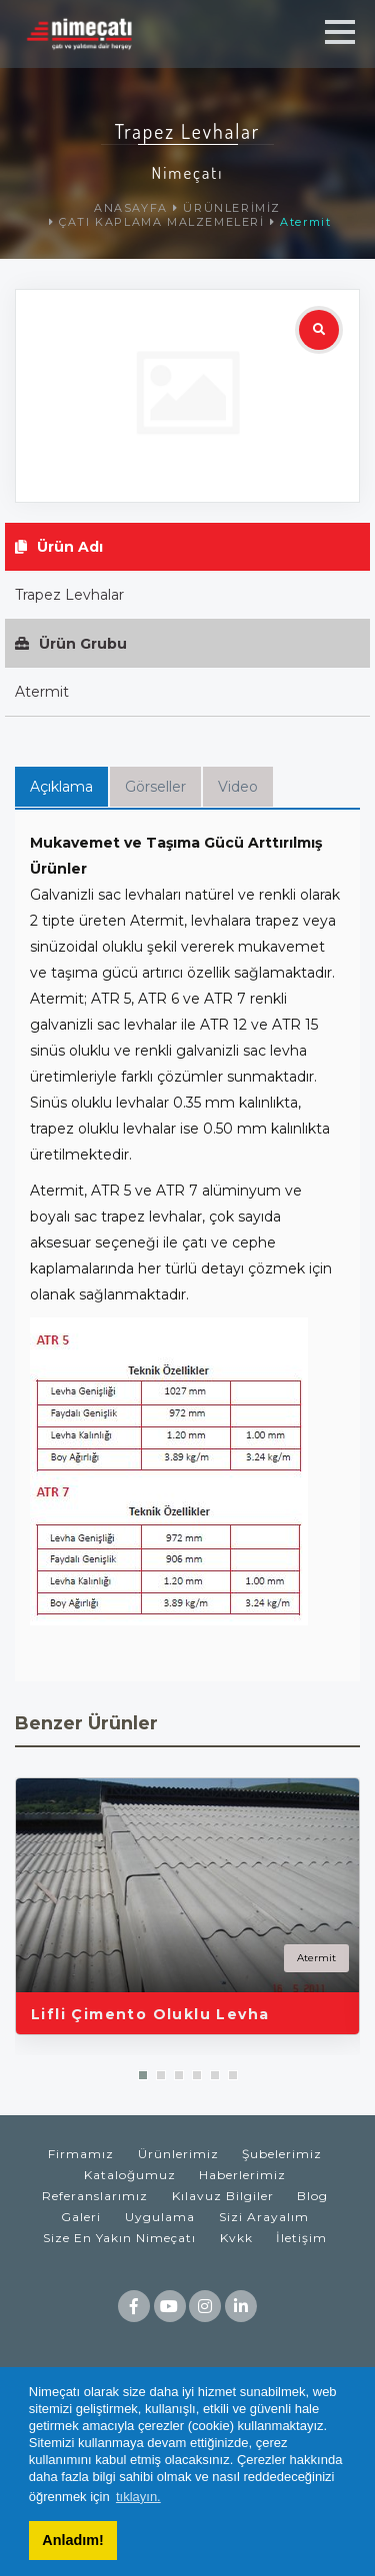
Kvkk (236, 2237)
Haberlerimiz (242, 2174)
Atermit (305, 222)
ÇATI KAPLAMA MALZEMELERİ (161, 222)
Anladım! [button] (73, 2540)
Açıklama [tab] (61, 787)
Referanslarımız (95, 2195)
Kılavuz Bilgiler (223, 2195)
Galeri (81, 2216)
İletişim (301, 2237)
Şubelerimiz (282, 2153)
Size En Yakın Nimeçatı (119, 2237)
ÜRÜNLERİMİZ (232, 208)
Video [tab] (238, 787)
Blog (312, 2195)
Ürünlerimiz (178, 2153)
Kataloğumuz (130, 2174)
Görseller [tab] (155, 787)
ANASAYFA (131, 208)
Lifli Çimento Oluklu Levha (150, 2014)
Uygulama (160, 2216)
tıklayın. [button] (138, 2496)
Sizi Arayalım (264, 2216)
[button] (143, 2075)
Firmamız (81, 2153)
